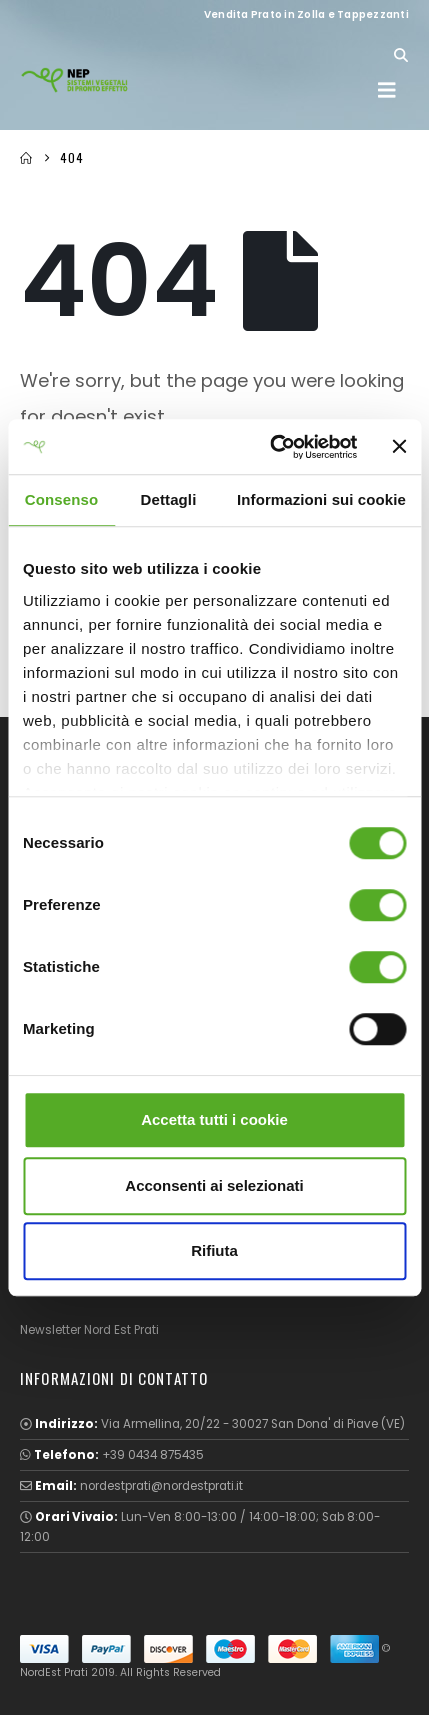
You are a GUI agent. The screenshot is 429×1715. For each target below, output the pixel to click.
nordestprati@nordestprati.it (161, 1486)
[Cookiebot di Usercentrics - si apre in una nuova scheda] (272, 447)
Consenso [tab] (61, 499)
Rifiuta (214, 1250)
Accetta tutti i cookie (214, 1119)
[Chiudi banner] (399, 447)
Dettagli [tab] (169, 499)
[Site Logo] (75, 80)
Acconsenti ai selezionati (214, 1185)
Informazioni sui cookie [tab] (321, 499)
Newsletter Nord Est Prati (89, 1330)
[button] (400, 55)
